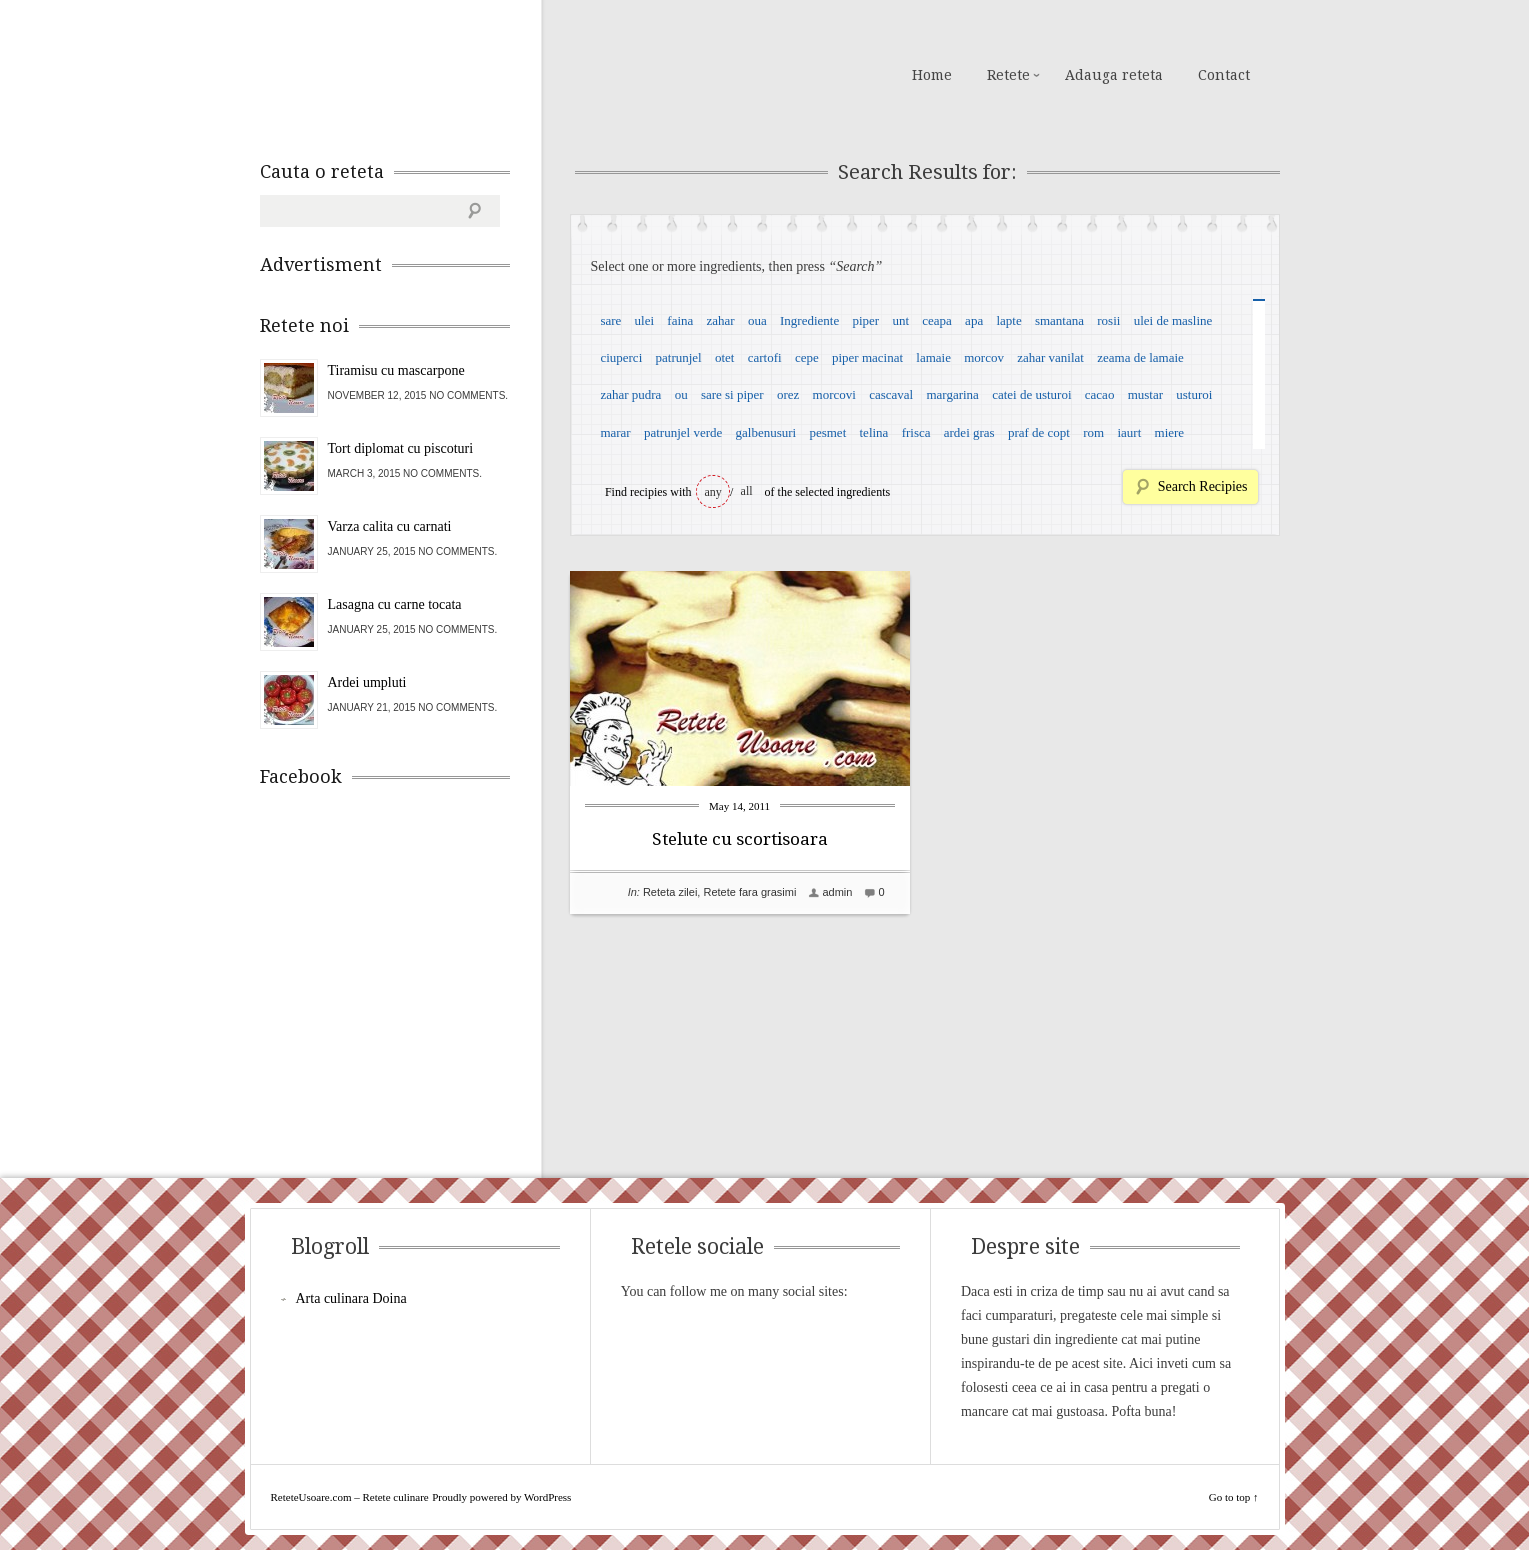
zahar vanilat (1050, 357)
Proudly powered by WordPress (501, 1497)
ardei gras (969, 432)
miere (1170, 432)
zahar (721, 320)
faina (680, 320)
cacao (1100, 394)
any (713, 492)
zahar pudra (630, 394)
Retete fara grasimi (749, 892)
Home (932, 75)
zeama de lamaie (1140, 357)
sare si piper (732, 394)
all (747, 491)
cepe (807, 357)
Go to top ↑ (1234, 1497)
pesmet (827, 432)
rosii (1108, 320)
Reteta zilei (670, 892)
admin (837, 892)
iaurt (1129, 432)
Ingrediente (809, 320)
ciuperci (621, 357)
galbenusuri (766, 432)
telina (874, 432)
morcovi (834, 394)
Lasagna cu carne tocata (395, 604)
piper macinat (867, 357)
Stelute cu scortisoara (740, 839)
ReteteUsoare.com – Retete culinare (404, 73)
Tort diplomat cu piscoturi (401, 448)
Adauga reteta (1114, 75)
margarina (952, 394)
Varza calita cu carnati (390, 526)
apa (974, 320)
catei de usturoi (1031, 394)
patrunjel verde (683, 432)
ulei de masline (1173, 320)
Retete (1008, 75)
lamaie (933, 357)
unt (900, 320)
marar (615, 432)
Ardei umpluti (367, 682)
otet (725, 357)
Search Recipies (1203, 486)
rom (1093, 432)
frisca (916, 432)
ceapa (937, 320)
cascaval (891, 394)
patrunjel (679, 357)
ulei (645, 320)
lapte (1008, 320)
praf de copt (1039, 432)
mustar (1145, 394)
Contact (1224, 75)
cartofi (765, 357)
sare (610, 320)
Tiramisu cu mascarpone (396, 370)
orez (788, 394)
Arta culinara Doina (351, 1298)
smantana (1059, 320)
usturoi (1194, 394)
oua (757, 320)
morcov (984, 357)
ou (681, 394)
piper (865, 320)
